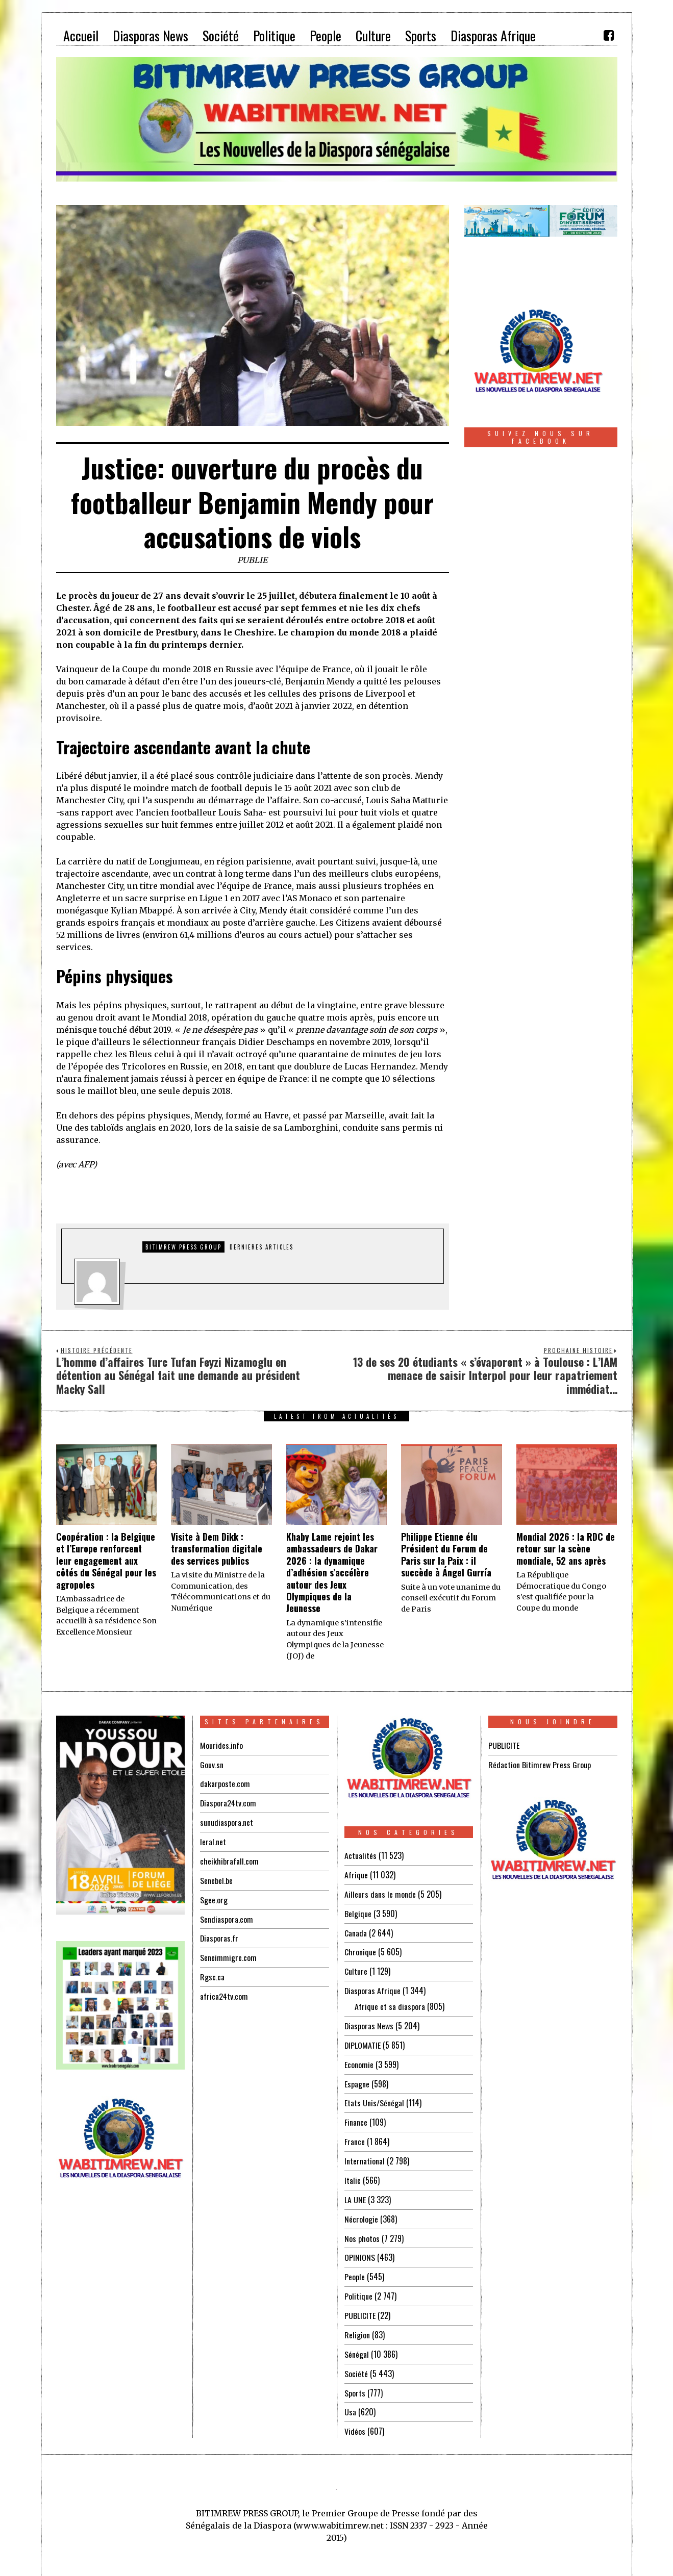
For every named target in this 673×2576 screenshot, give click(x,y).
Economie (358, 2059)
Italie (352, 2172)
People (354, 2267)
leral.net (213, 1839)
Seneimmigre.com (228, 1953)
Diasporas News (369, 2022)
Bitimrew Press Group (183, 1247)
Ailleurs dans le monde (380, 1893)
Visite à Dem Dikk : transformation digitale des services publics (216, 1548)
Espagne (356, 2078)
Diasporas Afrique (372, 1987)
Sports (354, 2380)
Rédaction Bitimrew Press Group (539, 1764)
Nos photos (362, 2229)
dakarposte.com (225, 1783)
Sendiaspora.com (226, 1915)
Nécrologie (361, 2210)
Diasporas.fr (219, 1934)
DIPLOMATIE (362, 2040)
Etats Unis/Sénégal (374, 2097)
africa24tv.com (224, 1990)
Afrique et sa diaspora (390, 2003)
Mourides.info (221, 1745)
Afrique (356, 1874)
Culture (355, 1968)
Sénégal (356, 2342)
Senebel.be (216, 1877)
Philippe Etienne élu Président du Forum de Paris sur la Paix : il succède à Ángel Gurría (446, 1554)
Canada (355, 1931)
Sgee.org (214, 1896)
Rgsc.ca (212, 1972)
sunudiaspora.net (226, 1821)
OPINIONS (359, 2248)
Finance (355, 2116)
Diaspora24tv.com (228, 1802)
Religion (357, 2323)
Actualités (360, 1855)
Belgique (357, 1912)
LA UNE (355, 2191)
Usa (350, 2399)
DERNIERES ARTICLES (261, 1247)
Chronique (360, 1950)
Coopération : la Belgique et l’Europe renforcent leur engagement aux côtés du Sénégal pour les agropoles (106, 1560)
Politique (358, 2286)
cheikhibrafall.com (229, 1858)
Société (356, 2361)
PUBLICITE (360, 2305)
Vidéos (354, 2418)
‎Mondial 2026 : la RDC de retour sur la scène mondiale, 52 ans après (565, 1548)
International (364, 2154)
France (354, 2135)
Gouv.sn (211, 1764)
